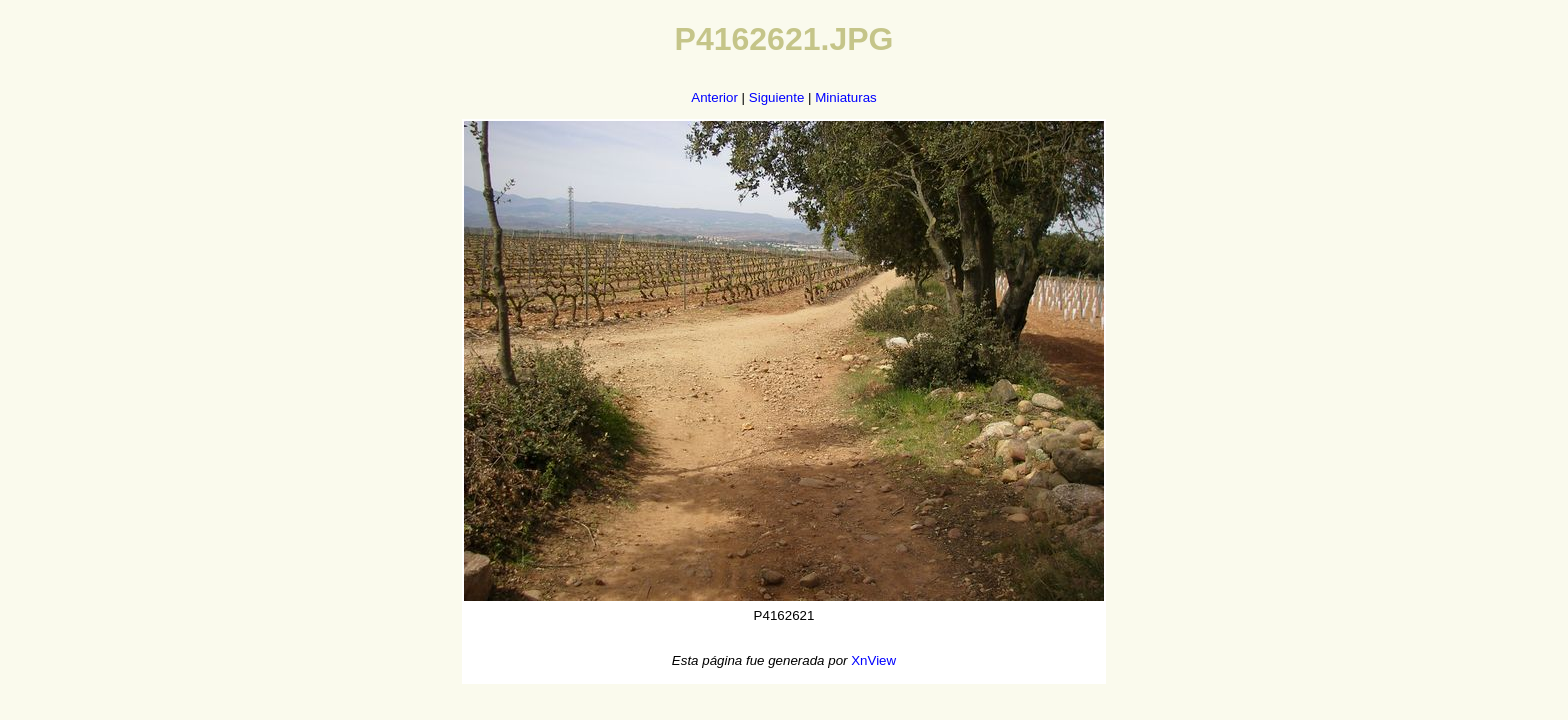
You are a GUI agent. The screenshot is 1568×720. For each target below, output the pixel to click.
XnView (873, 660)
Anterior (714, 97)
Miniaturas (845, 97)
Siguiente (777, 97)
